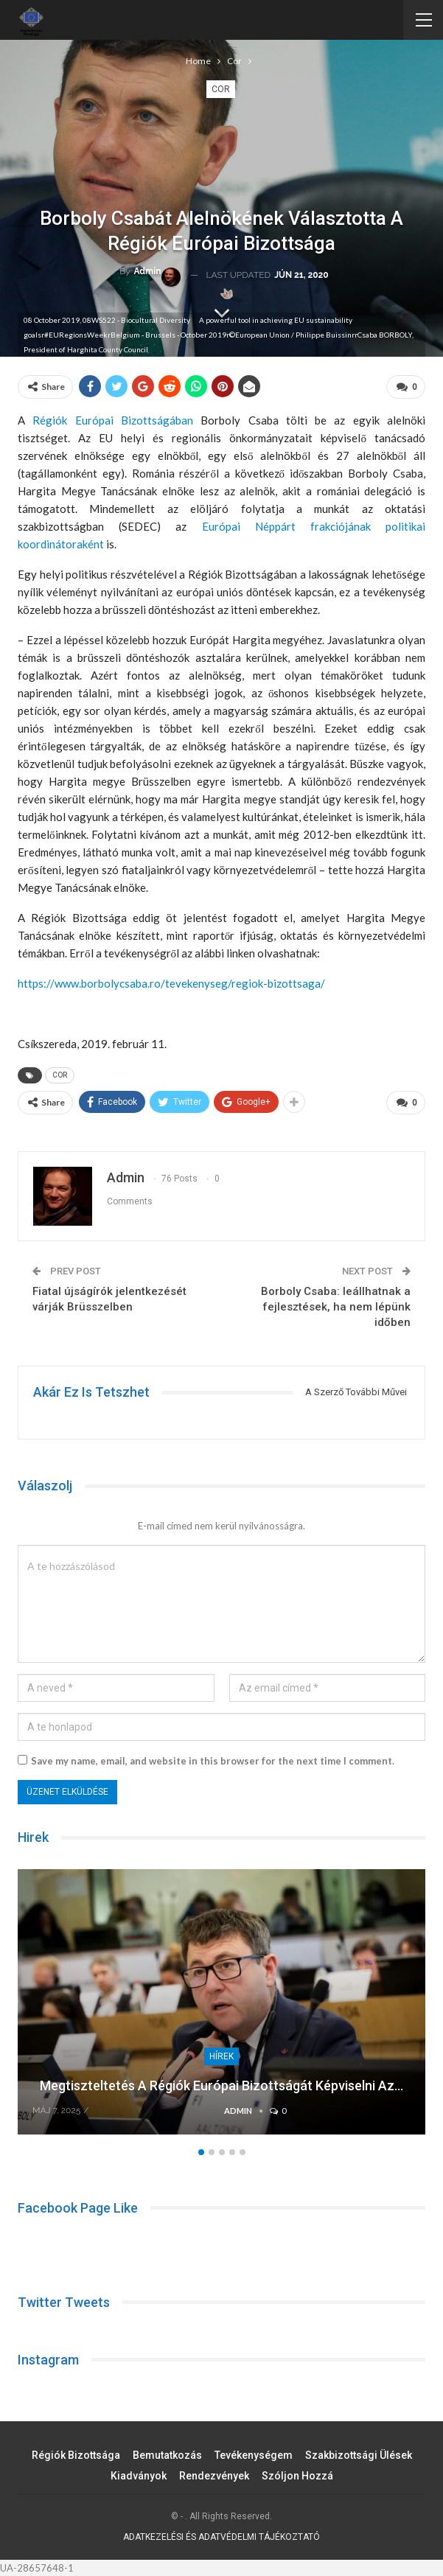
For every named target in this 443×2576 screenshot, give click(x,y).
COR (59, 1075)
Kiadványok (139, 2476)
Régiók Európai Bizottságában (112, 420)
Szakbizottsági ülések (358, 2455)
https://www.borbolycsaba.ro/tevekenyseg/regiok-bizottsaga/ (171, 983)
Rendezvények (214, 2476)
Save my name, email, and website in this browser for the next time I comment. (212, 1761)
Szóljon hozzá (297, 2476)
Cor (221, 89)
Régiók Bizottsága (76, 2455)
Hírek (221, 2056)
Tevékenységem (253, 2455)
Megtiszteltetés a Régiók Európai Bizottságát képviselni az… (221, 2085)
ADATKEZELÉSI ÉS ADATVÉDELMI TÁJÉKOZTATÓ (221, 2537)
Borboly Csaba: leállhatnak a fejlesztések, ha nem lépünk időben (336, 1307)
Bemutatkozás (167, 2455)
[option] (221, 2009)
